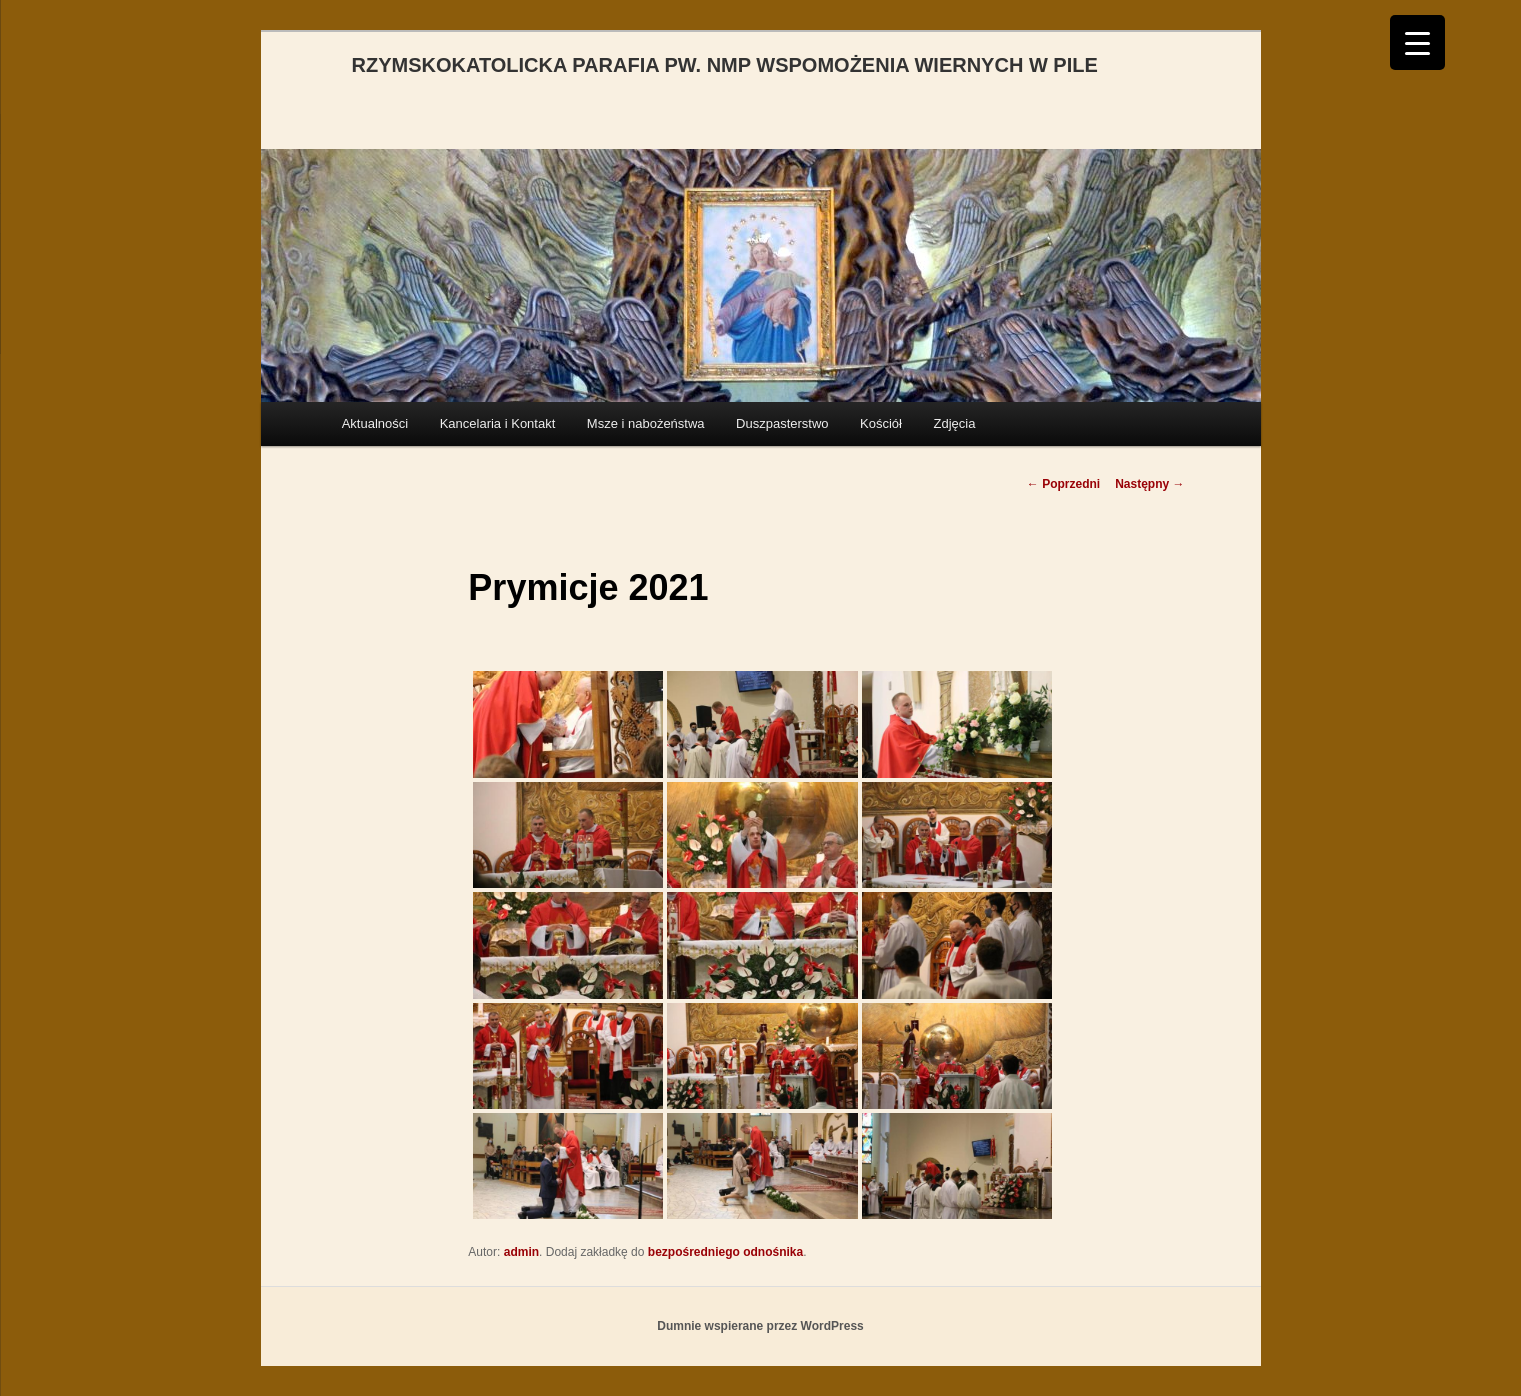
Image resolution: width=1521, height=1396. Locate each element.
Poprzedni (1063, 484)
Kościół (881, 423)
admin (521, 1252)
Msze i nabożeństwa (646, 423)
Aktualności (375, 423)
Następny (1149, 484)
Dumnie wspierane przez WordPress (760, 1326)
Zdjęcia (954, 423)
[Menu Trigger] (1417, 42)
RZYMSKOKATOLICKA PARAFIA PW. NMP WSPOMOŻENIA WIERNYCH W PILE (725, 65)
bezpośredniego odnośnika (725, 1252)
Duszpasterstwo (782, 423)
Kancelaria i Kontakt (498, 423)
